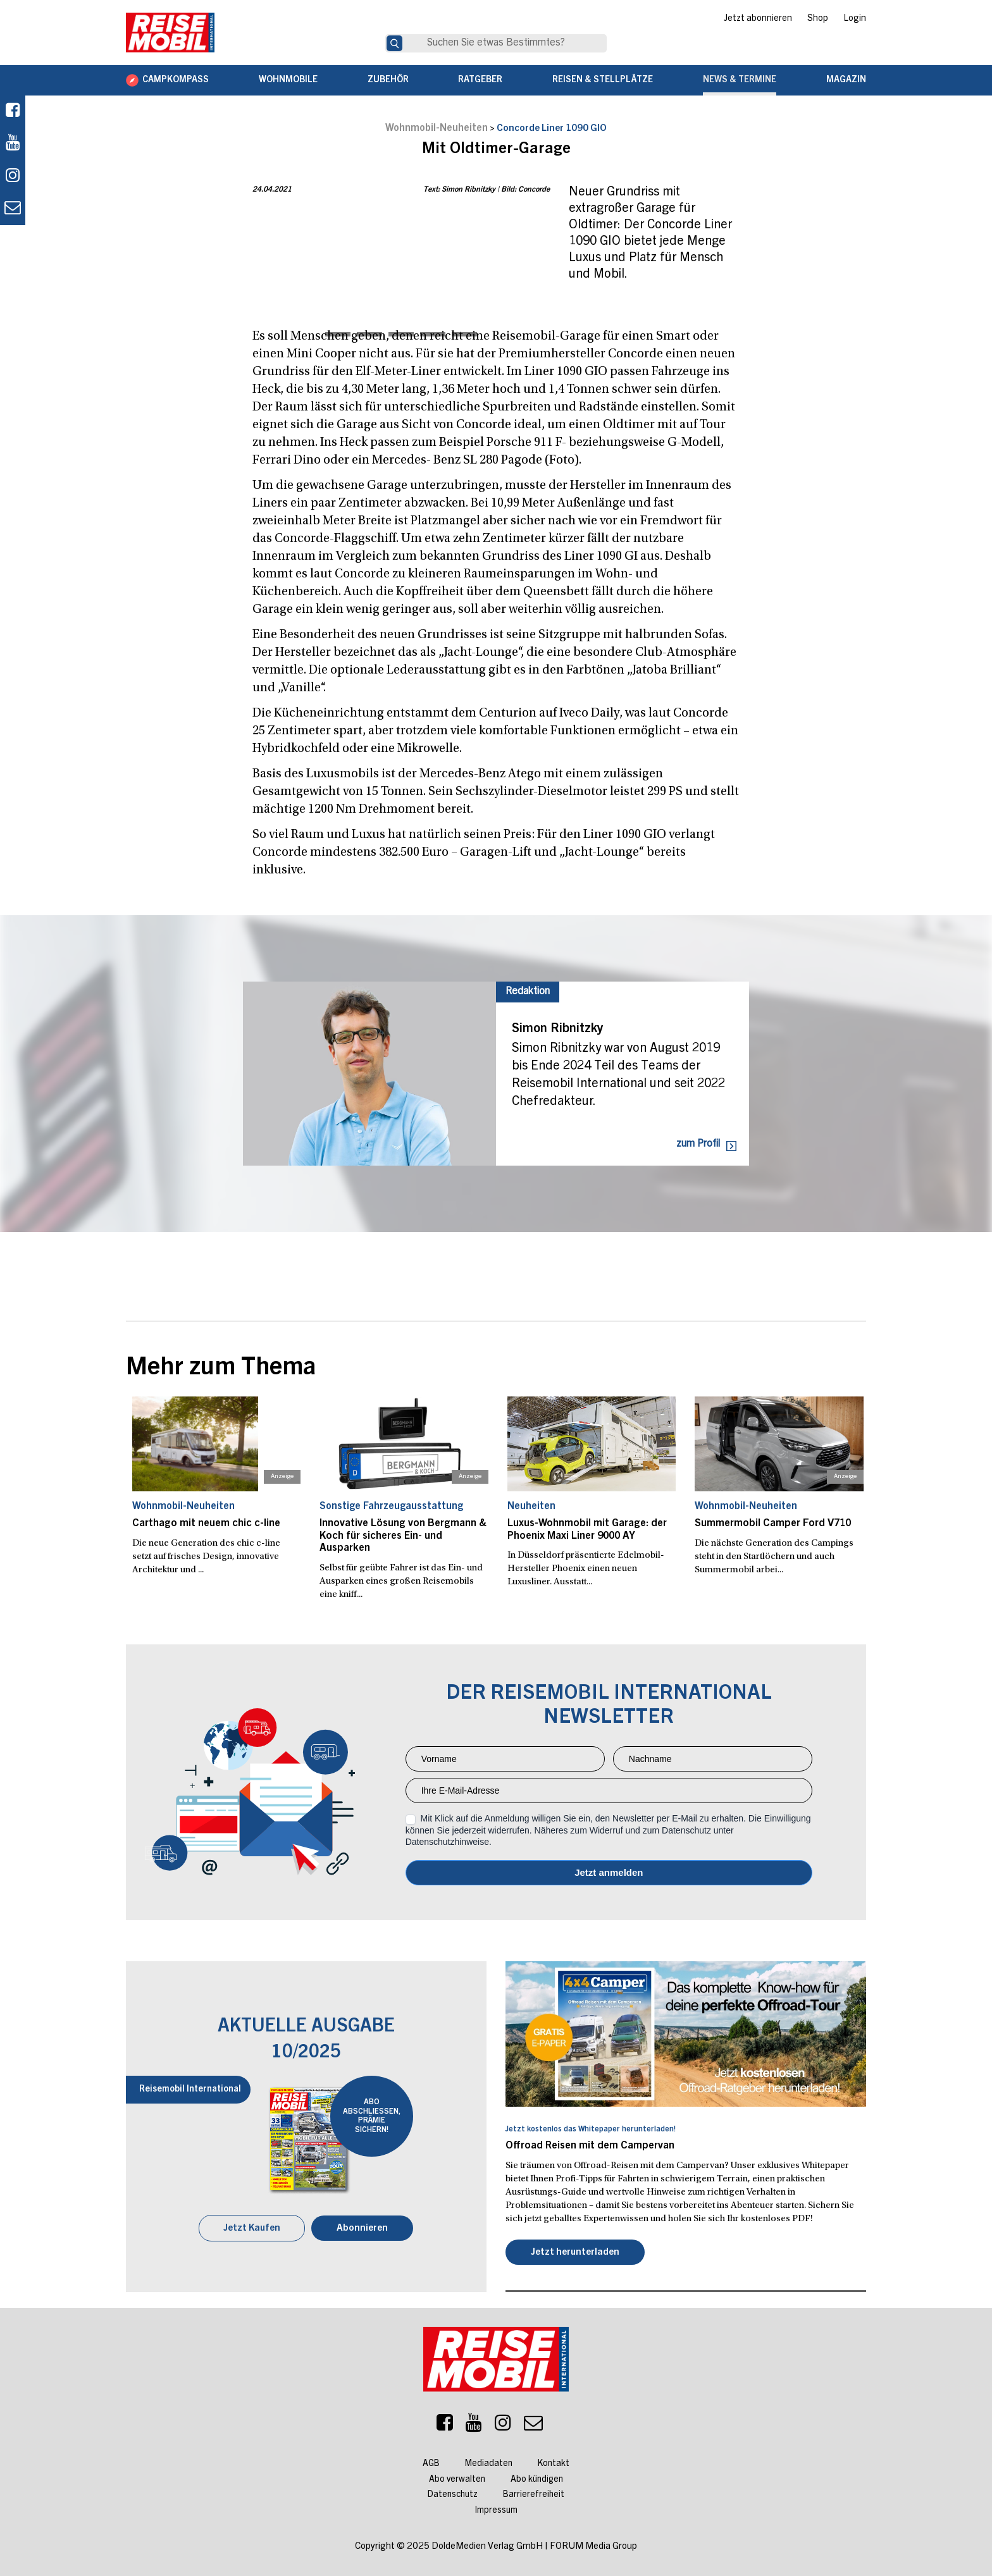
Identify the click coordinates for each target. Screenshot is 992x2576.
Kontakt (553, 2462)
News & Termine (739, 80)
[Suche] (394, 43)
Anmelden (609, 1872)
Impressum (496, 2509)
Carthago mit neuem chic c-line (205, 1524)
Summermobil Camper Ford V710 (770, 1524)
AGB (431, 2462)
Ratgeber (480, 80)
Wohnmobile (288, 80)
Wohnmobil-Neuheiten (436, 128)
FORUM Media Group (593, 2545)
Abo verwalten (457, 2478)
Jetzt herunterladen (575, 2251)
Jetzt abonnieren (758, 19)
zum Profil (698, 1144)
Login (854, 19)
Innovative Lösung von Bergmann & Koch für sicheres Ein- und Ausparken (401, 1536)
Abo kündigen (537, 2478)
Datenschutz (453, 2493)
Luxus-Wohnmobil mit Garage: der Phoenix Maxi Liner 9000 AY (585, 1530)
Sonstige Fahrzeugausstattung (391, 1506)
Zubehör (388, 80)
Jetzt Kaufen (252, 2226)
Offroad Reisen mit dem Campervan (588, 2145)
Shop (817, 19)
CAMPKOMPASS (175, 80)
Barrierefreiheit (533, 2493)
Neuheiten (531, 1506)
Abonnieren (362, 2226)
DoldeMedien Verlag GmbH (487, 2545)
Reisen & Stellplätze (602, 80)
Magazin (846, 80)
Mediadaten (488, 2462)
